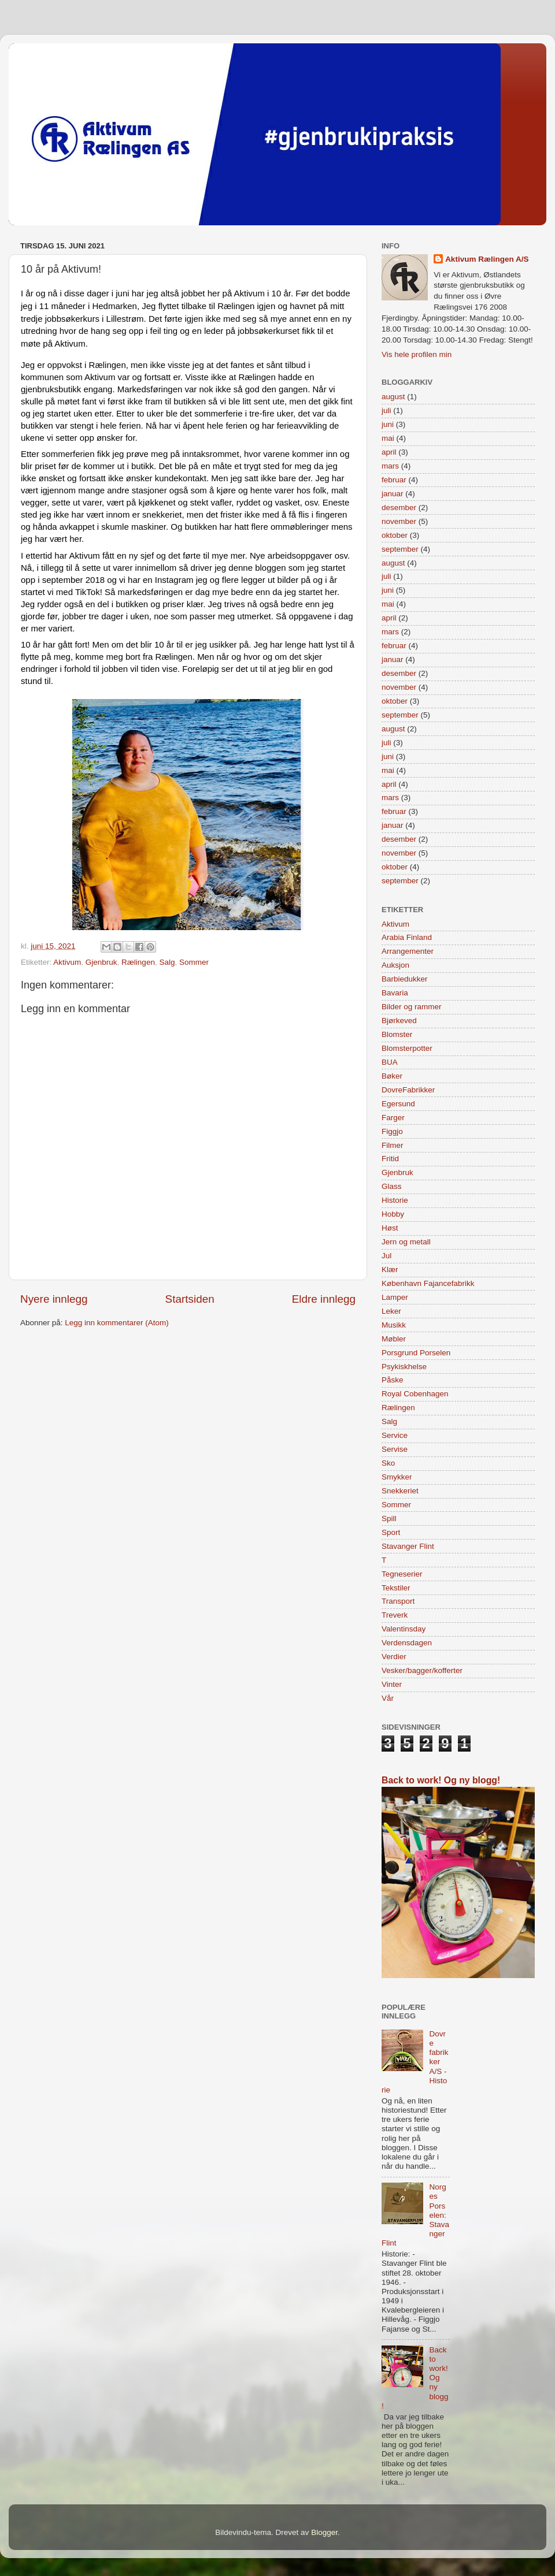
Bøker (392, 1076)
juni (388, 424)
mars (390, 466)
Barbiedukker (405, 979)
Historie (395, 1200)
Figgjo (392, 1131)
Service (395, 1435)
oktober (395, 535)
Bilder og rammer (412, 1006)
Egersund (398, 1103)
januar (393, 493)
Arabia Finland (407, 937)
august (393, 396)
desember (399, 507)
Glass (392, 1186)
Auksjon (395, 965)
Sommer (194, 962)
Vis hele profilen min (417, 354)
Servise (395, 1449)
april (389, 452)
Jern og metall (406, 1241)
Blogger (324, 2532)
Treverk (395, 1615)
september (400, 549)
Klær (390, 1269)
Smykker (397, 1477)
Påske (393, 1380)
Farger (393, 1117)
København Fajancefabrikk (428, 1283)
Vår (388, 1698)
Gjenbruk (101, 962)
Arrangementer (408, 951)
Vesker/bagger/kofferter (422, 1670)
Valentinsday (404, 1629)
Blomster (397, 1034)
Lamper (395, 1297)
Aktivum (67, 962)
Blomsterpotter (407, 1048)
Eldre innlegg (324, 1299)
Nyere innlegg (54, 1299)
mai (388, 438)
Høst (390, 1228)
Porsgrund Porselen (416, 1352)
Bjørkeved (399, 1020)
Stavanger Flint (408, 1546)
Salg (167, 962)
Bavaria (395, 992)
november (399, 521)
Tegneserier (402, 1574)
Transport (398, 1601)
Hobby (393, 1214)
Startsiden (189, 1299)
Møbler (394, 1339)
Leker (391, 1311)
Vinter (392, 1684)
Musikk (394, 1325)
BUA (390, 1062)
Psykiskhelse (404, 1366)
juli (386, 410)
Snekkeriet (400, 1490)
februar (394, 479)
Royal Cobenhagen (415, 1393)
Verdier (394, 1656)
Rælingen (138, 962)
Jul (386, 1255)
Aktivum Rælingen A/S (486, 259)
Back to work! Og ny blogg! (441, 1780)
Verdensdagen (407, 1642)
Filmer (393, 1145)
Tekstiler (396, 1587)
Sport (391, 1532)
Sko (388, 1463)
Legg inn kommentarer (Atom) (116, 1322)
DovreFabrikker (408, 1090)
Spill (389, 1518)
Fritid (390, 1158)
